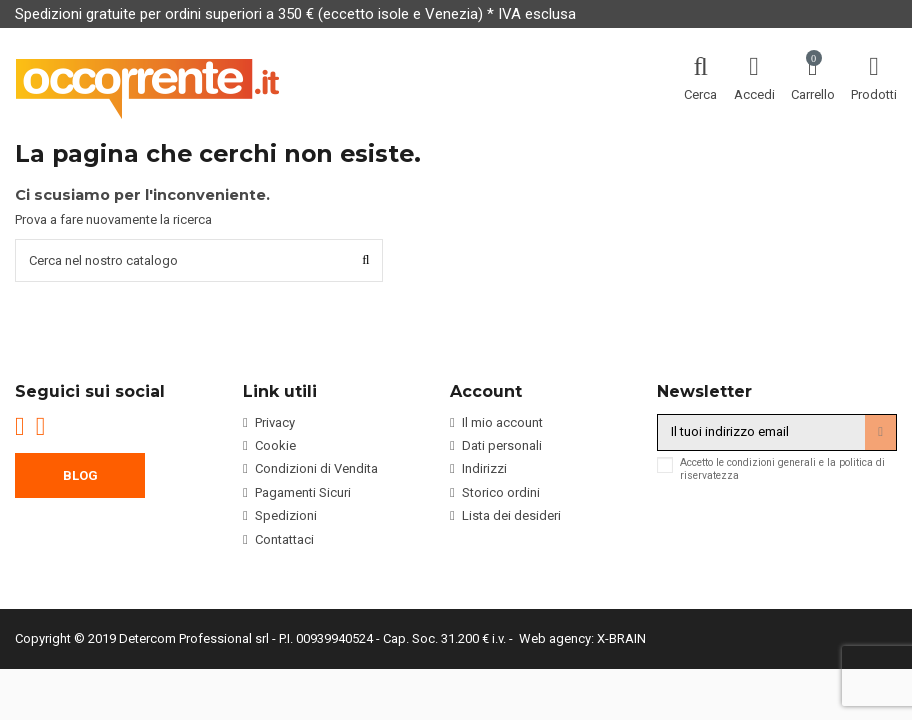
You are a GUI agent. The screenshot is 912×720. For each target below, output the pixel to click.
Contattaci (284, 539)
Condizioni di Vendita (316, 469)
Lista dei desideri (511, 515)
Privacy (275, 422)
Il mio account (502, 422)
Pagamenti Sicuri (303, 492)
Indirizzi (484, 469)
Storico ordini (501, 492)
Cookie (275, 445)
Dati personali (502, 445)
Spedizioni (286, 515)
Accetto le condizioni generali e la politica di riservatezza (782, 469)
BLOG (80, 475)
